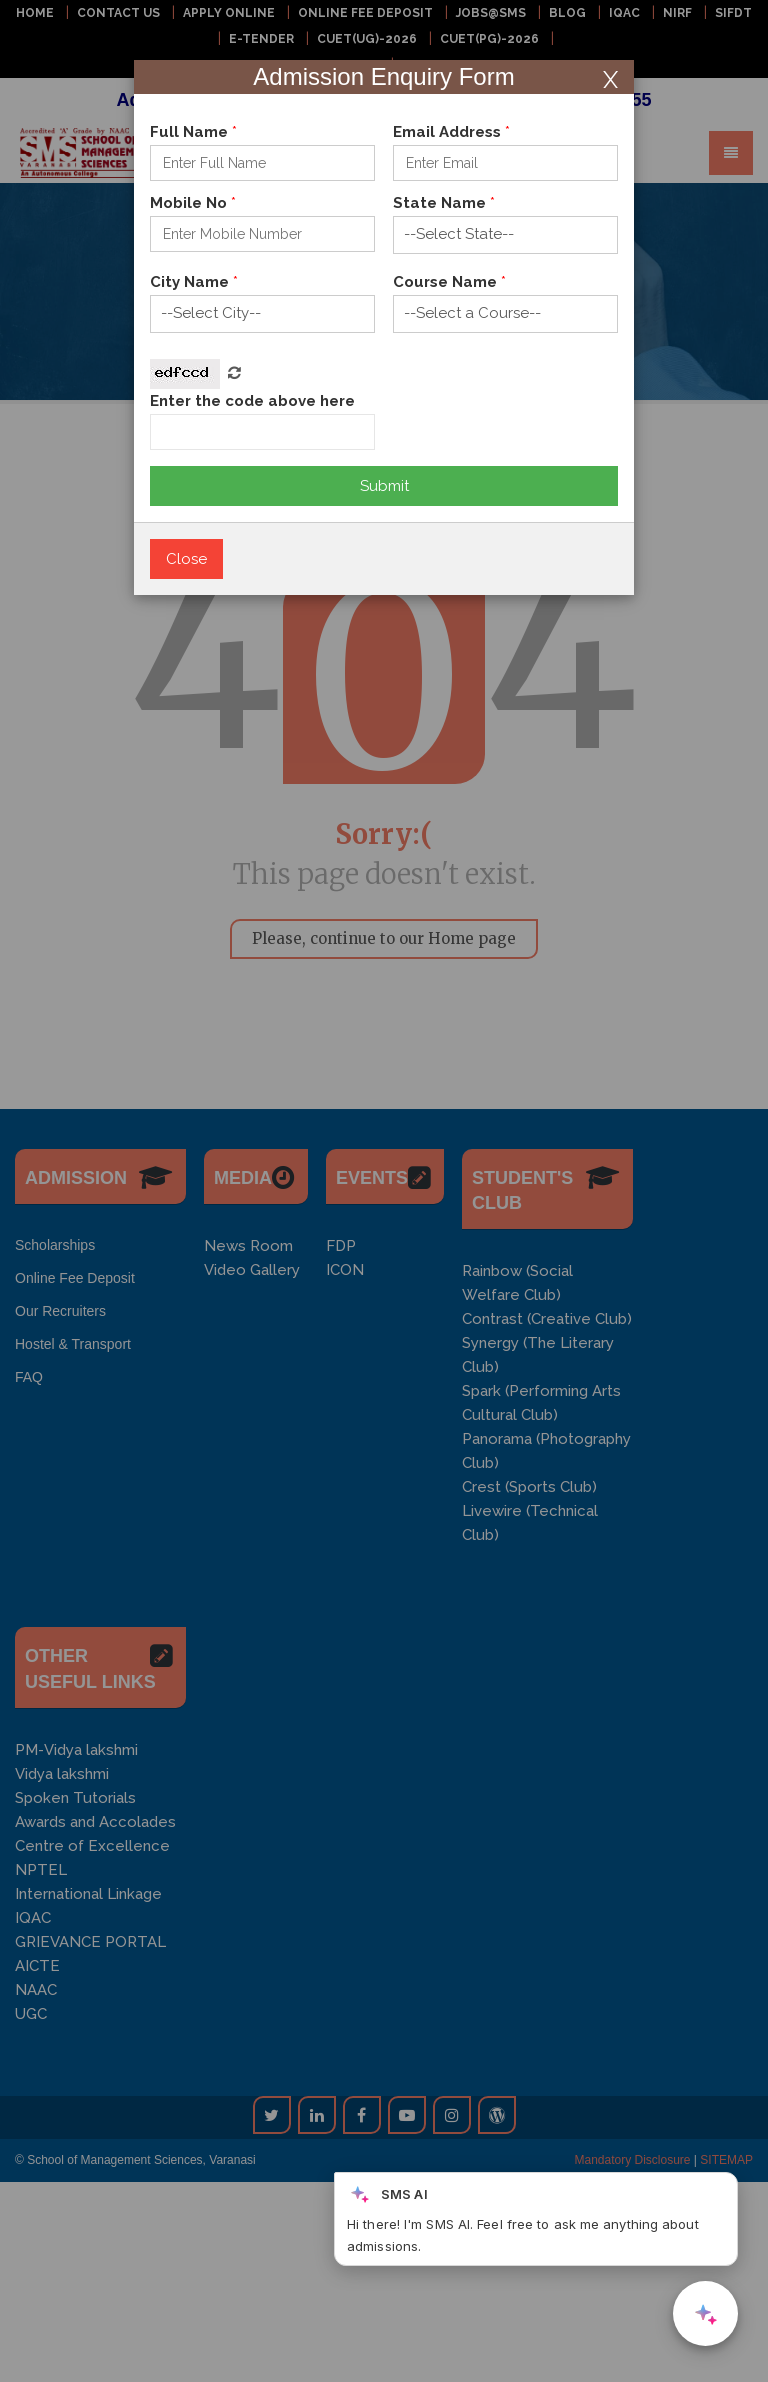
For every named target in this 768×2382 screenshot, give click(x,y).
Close (186, 559)
